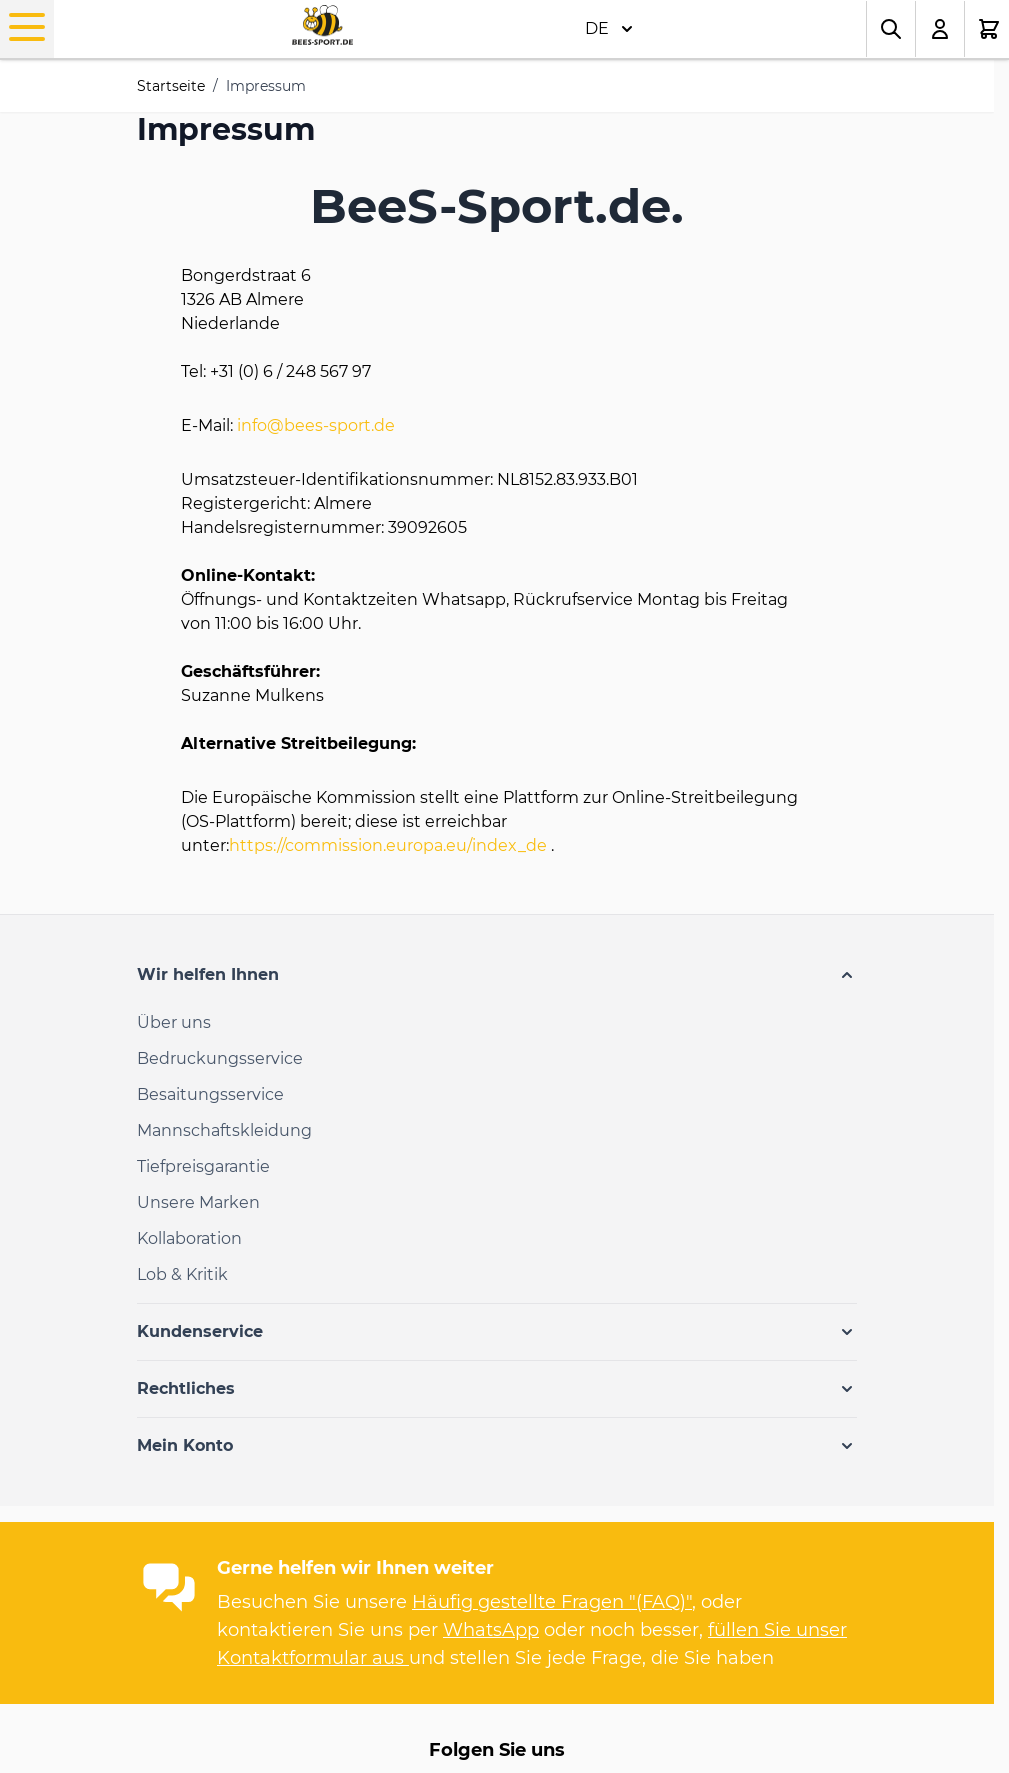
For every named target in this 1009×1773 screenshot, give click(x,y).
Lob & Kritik (182, 1274)
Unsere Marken (198, 1202)
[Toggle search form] (891, 29)
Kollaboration (189, 1238)
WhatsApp (491, 1630)
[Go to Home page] (322, 25)
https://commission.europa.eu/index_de (388, 845)
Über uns (174, 1022)
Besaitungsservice (210, 1094)
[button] (497, 975)
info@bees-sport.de (316, 425)
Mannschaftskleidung (224, 1130)
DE (609, 29)
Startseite (171, 86)
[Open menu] (27, 27)
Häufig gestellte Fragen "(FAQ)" (552, 1602)
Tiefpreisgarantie (203, 1166)
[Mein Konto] (940, 29)
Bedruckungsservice (220, 1058)
